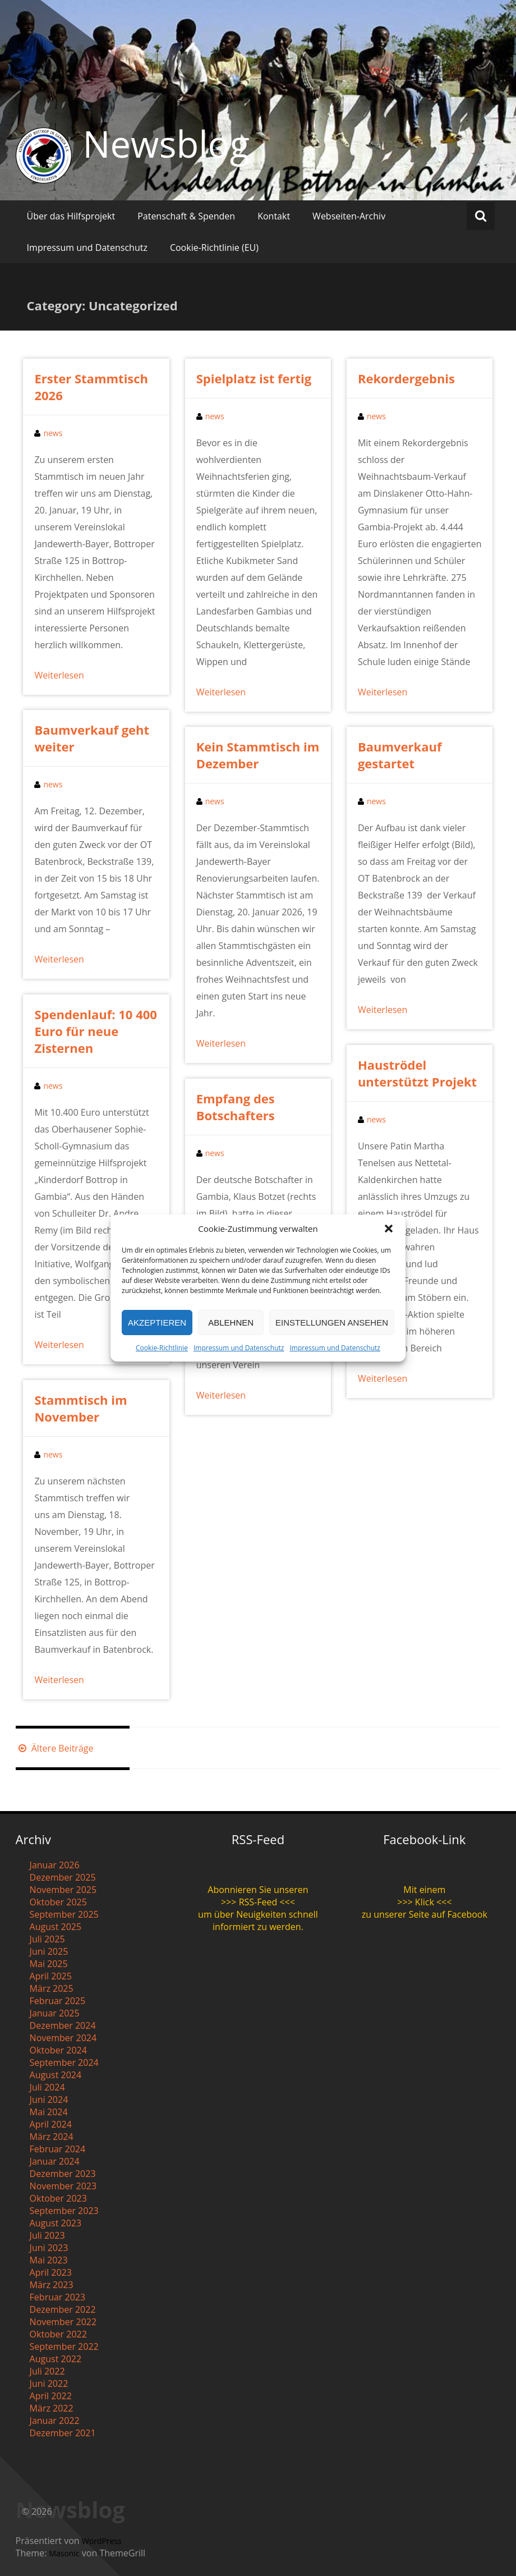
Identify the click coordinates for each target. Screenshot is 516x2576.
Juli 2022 (47, 2371)
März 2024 (51, 2136)
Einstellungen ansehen (331, 1322)
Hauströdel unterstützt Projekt (417, 1073)
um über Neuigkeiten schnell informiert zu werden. (258, 1920)
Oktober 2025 (58, 1902)
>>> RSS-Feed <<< (258, 1902)
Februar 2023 (58, 2297)
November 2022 (63, 2322)
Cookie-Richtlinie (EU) (214, 247)
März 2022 (51, 2408)
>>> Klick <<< (424, 1902)
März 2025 (51, 1988)
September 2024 (64, 2062)
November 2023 (63, 2186)
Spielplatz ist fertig (254, 378)
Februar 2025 (58, 2001)
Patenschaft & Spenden (186, 216)
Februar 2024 (58, 2149)
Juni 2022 (49, 2383)
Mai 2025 (49, 1964)
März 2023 (51, 2285)
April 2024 (51, 2124)
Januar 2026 (55, 1865)
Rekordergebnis (406, 378)
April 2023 (51, 2272)
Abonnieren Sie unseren (258, 1889)
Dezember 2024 (63, 2025)
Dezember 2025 (63, 1877)
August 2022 (56, 2359)
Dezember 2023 (63, 2173)
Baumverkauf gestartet (400, 755)
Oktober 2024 (58, 2050)
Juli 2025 (47, 1939)
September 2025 (64, 1914)
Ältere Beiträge (55, 1748)
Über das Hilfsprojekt (71, 216)
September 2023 (64, 2210)
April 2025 (51, 1976)
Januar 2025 (55, 2013)
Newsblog (166, 143)
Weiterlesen (59, 675)
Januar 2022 (55, 2420)
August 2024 (56, 2075)
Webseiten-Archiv (348, 216)
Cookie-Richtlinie (162, 1348)
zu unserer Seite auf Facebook (424, 1914)
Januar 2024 (55, 2161)
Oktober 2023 (58, 2198)
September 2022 (64, 2346)
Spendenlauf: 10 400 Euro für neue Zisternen (95, 1031)
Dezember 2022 (63, 2309)
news (52, 433)
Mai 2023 (49, 2260)
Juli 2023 (47, 2235)
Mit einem (424, 1889)
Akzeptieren (157, 1322)
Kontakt (273, 216)
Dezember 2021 (63, 2433)
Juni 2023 (49, 2248)
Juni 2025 (49, 1951)
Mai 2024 (49, 2112)
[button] (388, 1228)
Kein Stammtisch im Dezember (258, 755)
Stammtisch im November (80, 1408)
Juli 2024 (47, 2087)
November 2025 (63, 1889)
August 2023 (56, 2223)
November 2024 (63, 2038)
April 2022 (51, 2396)
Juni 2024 (49, 2099)
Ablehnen (231, 1322)
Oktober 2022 (58, 2334)
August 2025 (56, 1926)
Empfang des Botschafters (235, 1107)
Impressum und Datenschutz (239, 1348)
